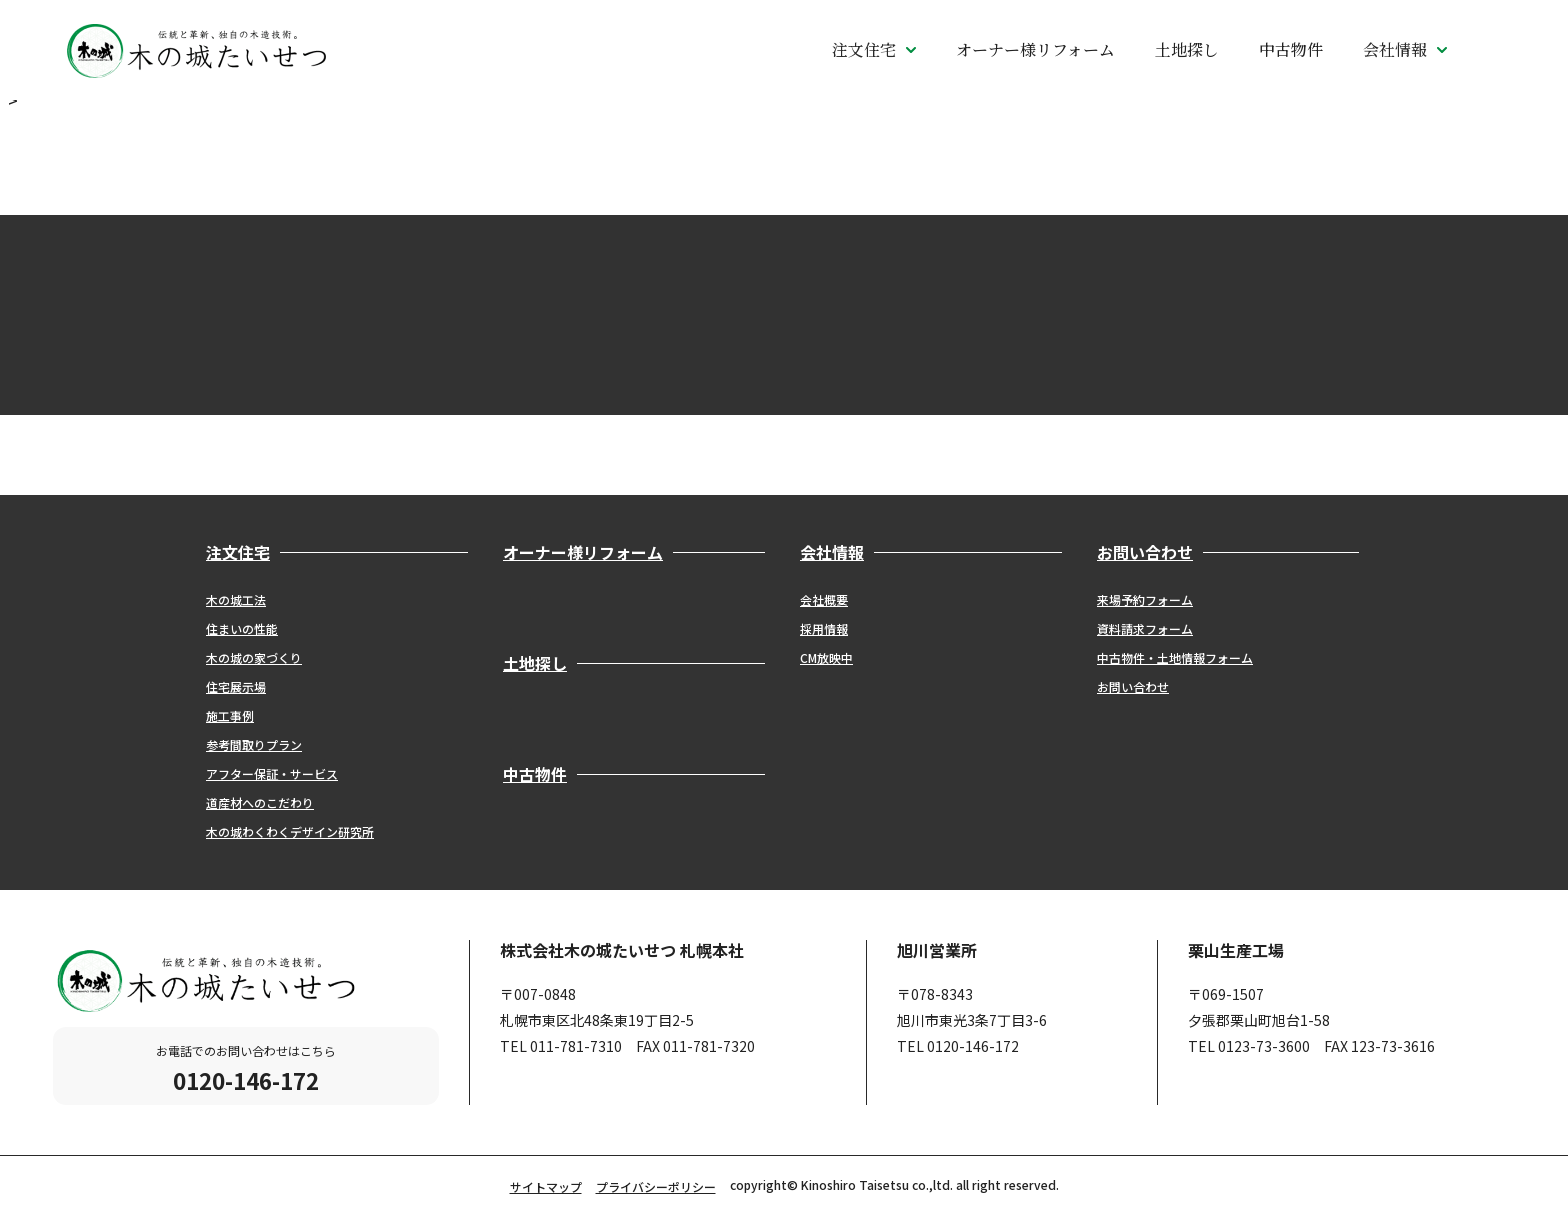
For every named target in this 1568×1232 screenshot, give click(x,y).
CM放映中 (826, 657)
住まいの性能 (242, 628)
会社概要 (824, 599)
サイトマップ (546, 1186)
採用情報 (824, 628)
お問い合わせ (1133, 686)
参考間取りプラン (254, 744)
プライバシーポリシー (656, 1186)
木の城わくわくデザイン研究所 (290, 831)
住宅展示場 (236, 686)
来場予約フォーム (1145, 599)
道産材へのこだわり (260, 802)
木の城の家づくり (254, 657)
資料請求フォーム (1145, 628)
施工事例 (230, 715)
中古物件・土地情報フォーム (1175, 657)
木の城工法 (236, 599)
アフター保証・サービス (272, 773)
